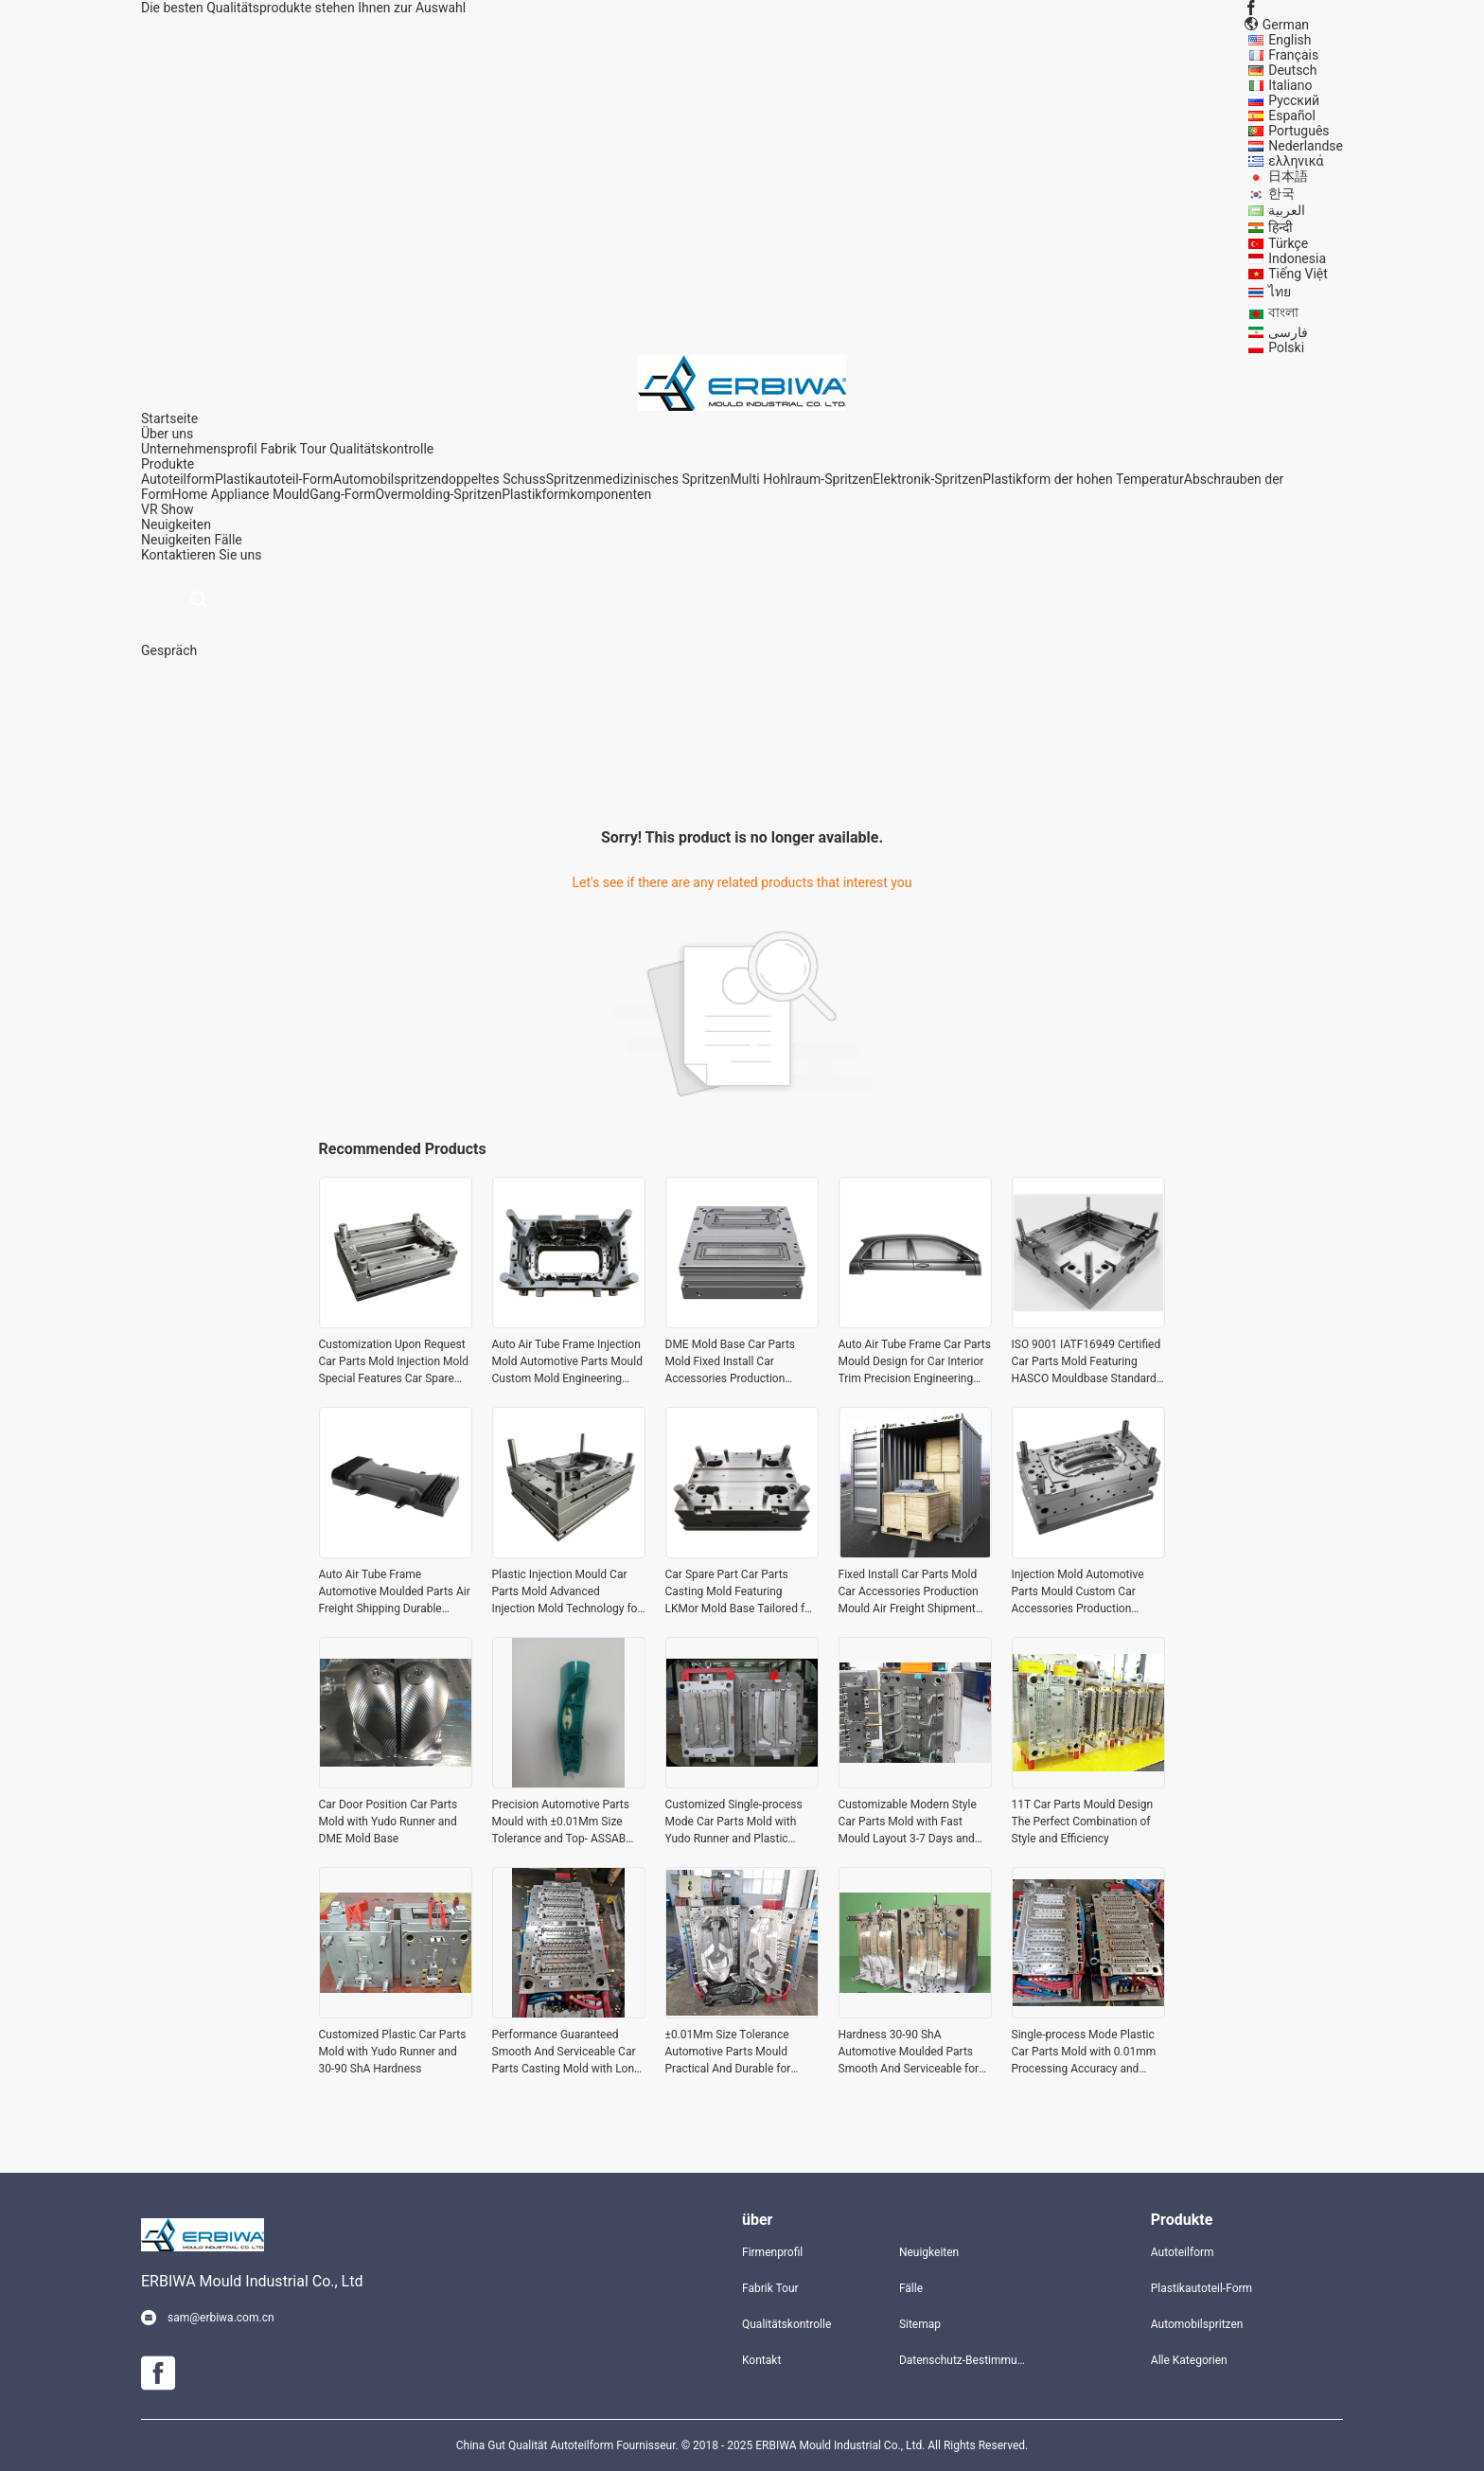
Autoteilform (178, 479)
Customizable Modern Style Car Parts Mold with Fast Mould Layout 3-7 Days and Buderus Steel (908, 1822)
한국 (1281, 193)
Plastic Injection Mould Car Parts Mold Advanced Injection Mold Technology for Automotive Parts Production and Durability (567, 1592)
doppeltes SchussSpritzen (517, 479)
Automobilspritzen (387, 479)
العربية (1286, 210)
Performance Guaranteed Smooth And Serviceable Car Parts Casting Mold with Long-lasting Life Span (568, 2052)
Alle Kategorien (1189, 2360)
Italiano (1290, 85)
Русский (1293, 100)
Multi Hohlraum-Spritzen (801, 479)
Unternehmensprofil (199, 448)
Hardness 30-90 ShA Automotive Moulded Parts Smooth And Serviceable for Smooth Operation (909, 2052)
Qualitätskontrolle (381, 448)
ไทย (1279, 291)
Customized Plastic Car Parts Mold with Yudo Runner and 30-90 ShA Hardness (393, 2051)
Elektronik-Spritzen (927, 479)
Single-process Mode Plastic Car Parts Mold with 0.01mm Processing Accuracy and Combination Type (1084, 2052)
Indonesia (1297, 258)
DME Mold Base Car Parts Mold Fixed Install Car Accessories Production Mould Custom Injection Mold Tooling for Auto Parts (739, 1362)
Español (1292, 115)
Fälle (227, 539)
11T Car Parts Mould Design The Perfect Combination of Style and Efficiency (1083, 1821)
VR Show (167, 509)
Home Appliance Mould (241, 494)
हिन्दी (1280, 227)
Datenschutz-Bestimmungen (962, 2360)
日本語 (1288, 176)
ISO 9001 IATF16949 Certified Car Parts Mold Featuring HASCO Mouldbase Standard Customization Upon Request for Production (1086, 1362)
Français (1293, 54)
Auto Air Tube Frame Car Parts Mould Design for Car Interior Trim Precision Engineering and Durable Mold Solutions (915, 1362)
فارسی (1288, 332)
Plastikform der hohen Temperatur (1083, 479)
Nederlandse (1305, 145)
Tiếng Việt (1298, 273)
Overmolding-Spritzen (438, 494)
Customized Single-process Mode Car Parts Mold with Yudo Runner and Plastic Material (734, 1822)
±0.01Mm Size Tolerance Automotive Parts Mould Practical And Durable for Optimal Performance (728, 2052)
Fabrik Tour (293, 448)
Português (1298, 130)
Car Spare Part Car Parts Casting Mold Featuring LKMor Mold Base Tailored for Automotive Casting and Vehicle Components (740, 1592)
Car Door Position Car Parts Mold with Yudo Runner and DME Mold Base (388, 1821)
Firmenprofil (772, 2252)
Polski (1286, 347)
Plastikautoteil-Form (274, 479)
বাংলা (1283, 312)
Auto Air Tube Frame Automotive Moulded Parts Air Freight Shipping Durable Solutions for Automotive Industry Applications (394, 1592)
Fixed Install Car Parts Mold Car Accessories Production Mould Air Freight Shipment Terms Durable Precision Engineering (909, 1592)
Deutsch (1292, 70)
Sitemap (920, 2324)
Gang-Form (342, 494)
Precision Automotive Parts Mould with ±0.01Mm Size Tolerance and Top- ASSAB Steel (560, 1822)
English (1289, 39)
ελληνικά (1295, 161)
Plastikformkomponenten (576, 494)
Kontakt (761, 2360)
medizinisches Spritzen (662, 479)
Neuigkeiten (176, 539)
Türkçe (1288, 243)
